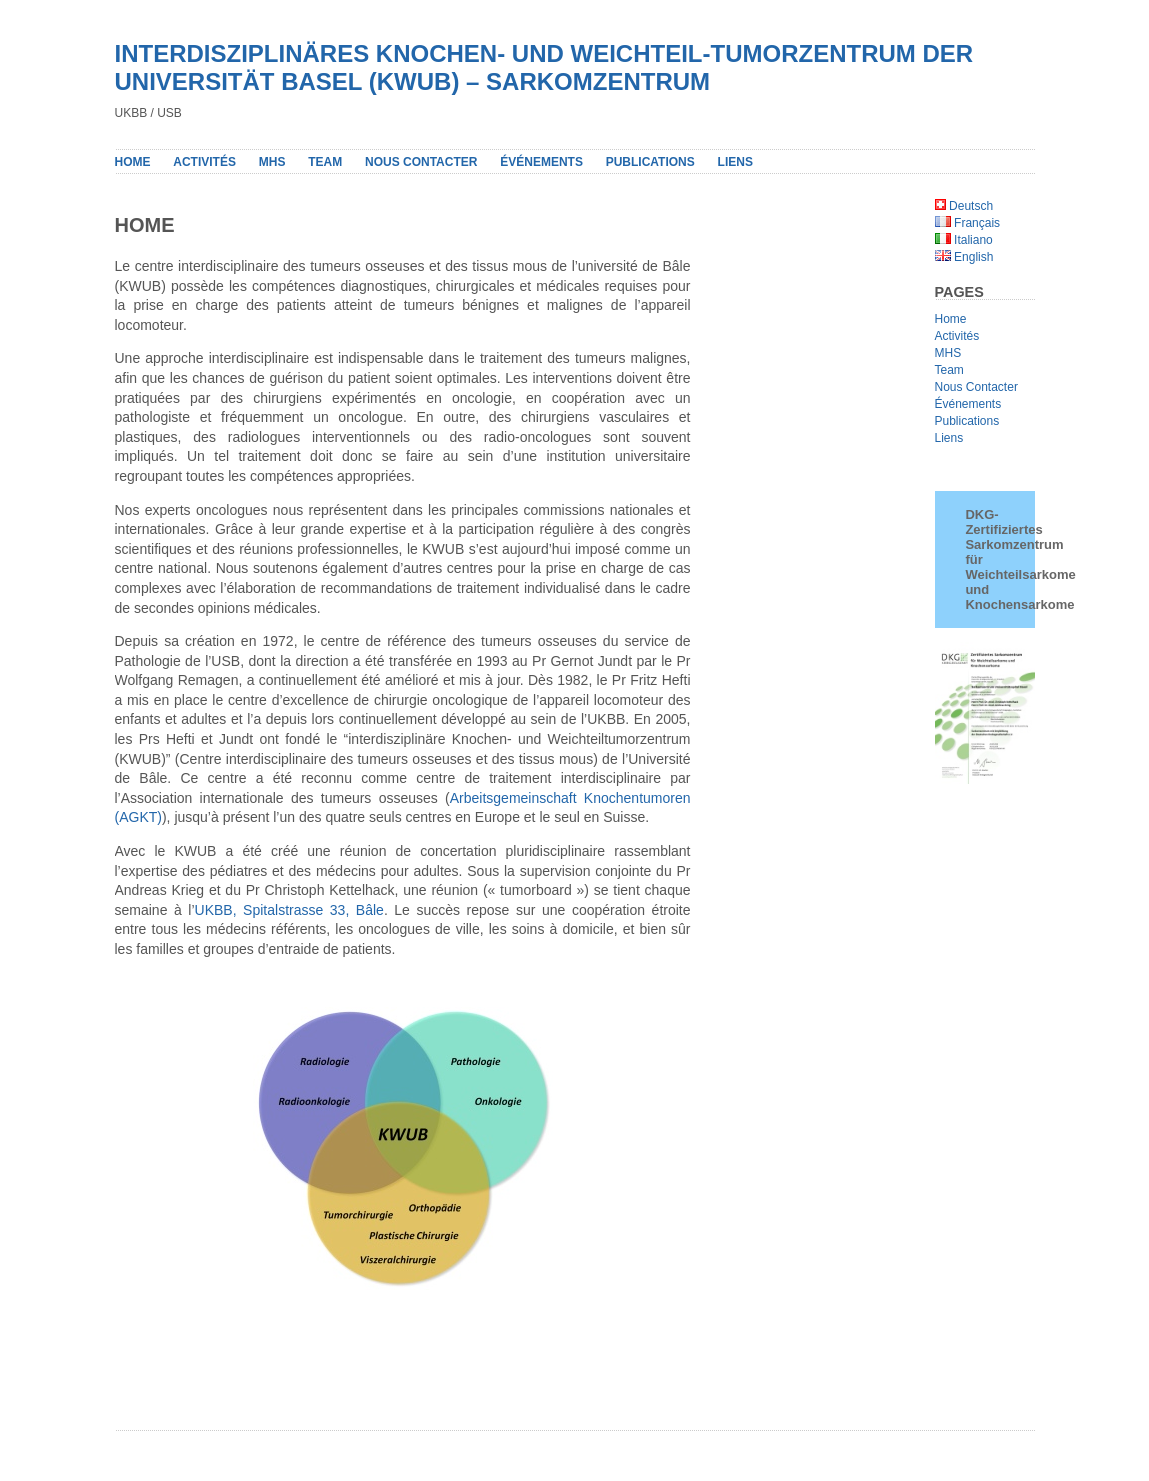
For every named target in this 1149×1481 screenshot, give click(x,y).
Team (325, 162)
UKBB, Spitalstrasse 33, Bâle (289, 910)
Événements (541, 162)
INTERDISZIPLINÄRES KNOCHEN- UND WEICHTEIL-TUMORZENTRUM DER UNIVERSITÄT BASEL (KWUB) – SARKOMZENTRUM (544, 67)
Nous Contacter (976, 387)
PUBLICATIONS (650, 162)
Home (133, 162)
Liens (949, 438)
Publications (967, 421)
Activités (204, 162)
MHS (272, 162)
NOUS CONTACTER (421, 162)
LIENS (735, 162)
